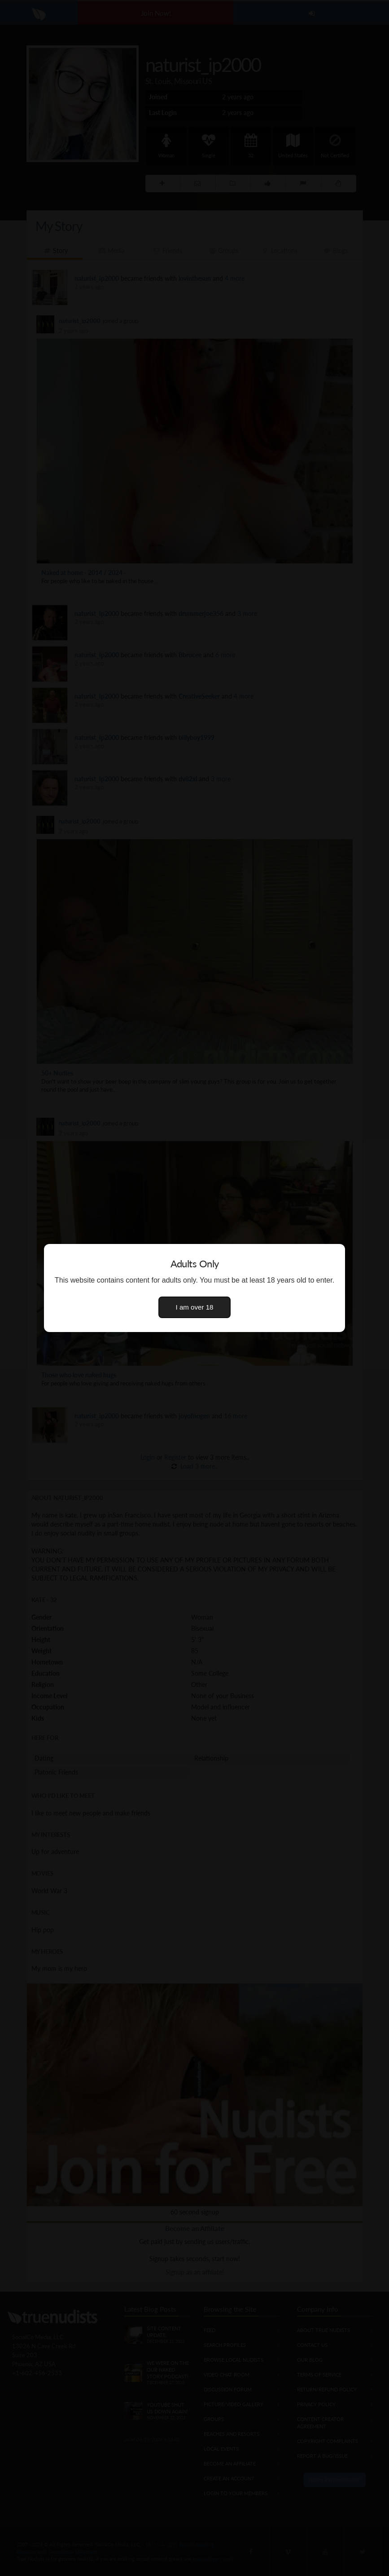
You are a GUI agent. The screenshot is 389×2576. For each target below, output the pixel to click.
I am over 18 (195, 1307)
